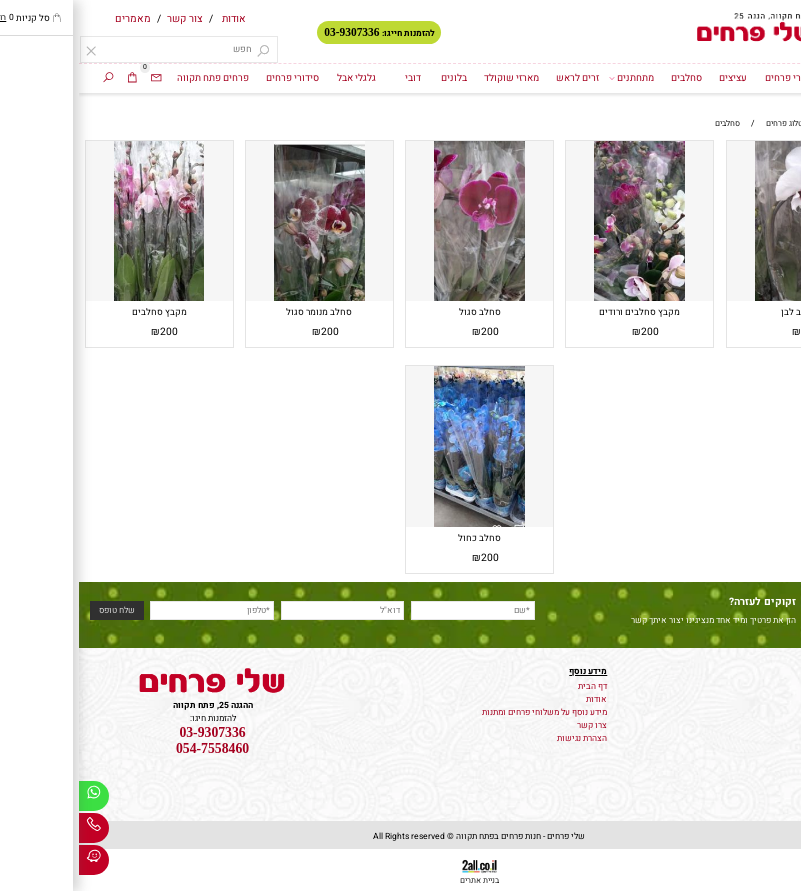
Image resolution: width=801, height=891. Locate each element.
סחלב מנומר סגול (240, 312)
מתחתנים (552, 78)
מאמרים (54, 18)
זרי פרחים (705, 78)
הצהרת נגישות (503, 738)
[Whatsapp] (15, 799)
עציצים (654, 78)
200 (731, 331)
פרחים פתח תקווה (134, 78)
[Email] (77, 78)
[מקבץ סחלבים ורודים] (560, 298)
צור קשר (106, 18)
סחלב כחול (400, 538)
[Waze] (15, 863)
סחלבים (607, 78)
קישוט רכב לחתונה (762, 723)
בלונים (375, 78)
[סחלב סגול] (400, 298)
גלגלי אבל (277, 78)
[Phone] (15, 831)
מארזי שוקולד (432, 78)
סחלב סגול (401, 312)
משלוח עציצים (769, 697)
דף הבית (758, 78)
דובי (334, 78)
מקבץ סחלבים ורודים (560, 312)
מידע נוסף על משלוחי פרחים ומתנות (465, 712)
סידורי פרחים (213, 78)
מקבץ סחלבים (80, 312)
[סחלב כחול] (400, 524)
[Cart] (53, 78)
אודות (155, 18)
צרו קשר (513, 725)
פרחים (784, 684)
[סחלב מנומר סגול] (240, 298)
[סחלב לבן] (721, 298)
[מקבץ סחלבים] (80, 298)
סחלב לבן (720, 312)
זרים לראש (498, 78)
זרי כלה (782, 710)
